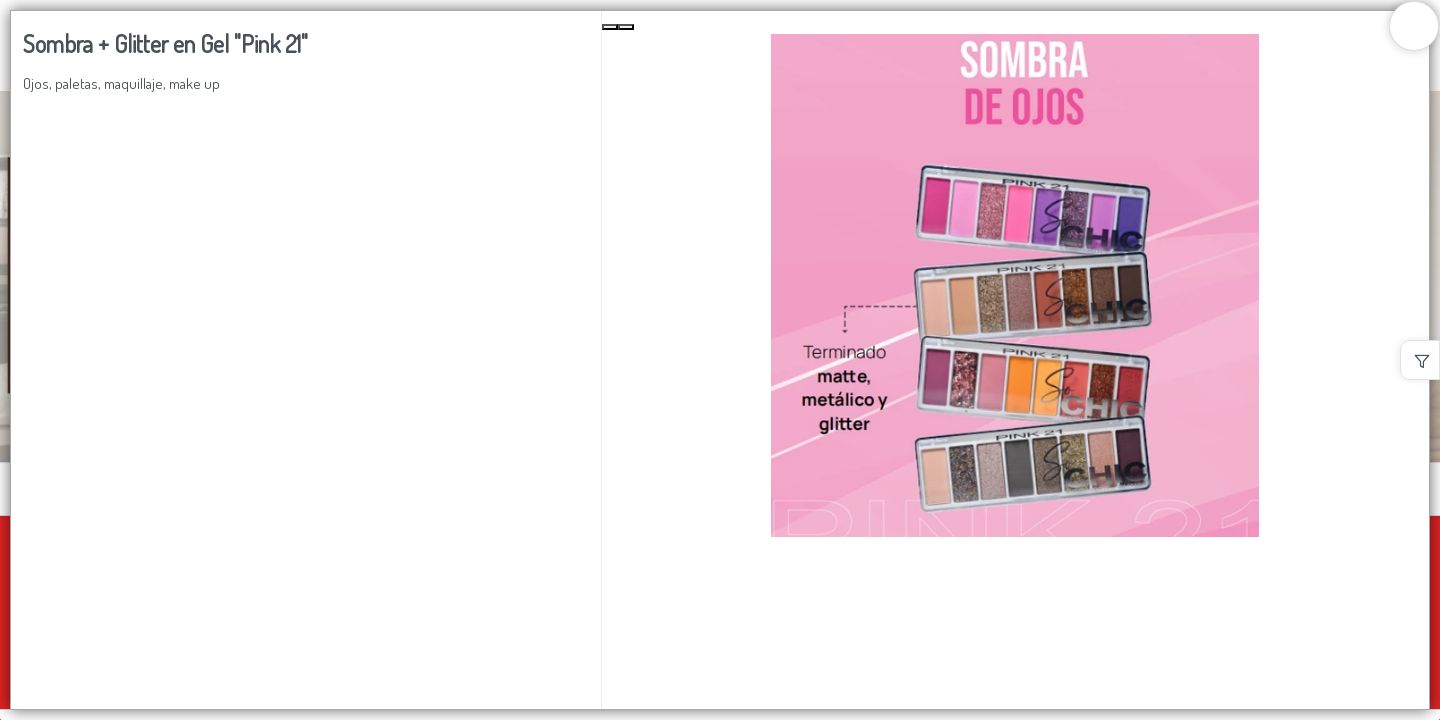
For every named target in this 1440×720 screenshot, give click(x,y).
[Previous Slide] (610, 27)
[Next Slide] (626, 27)
